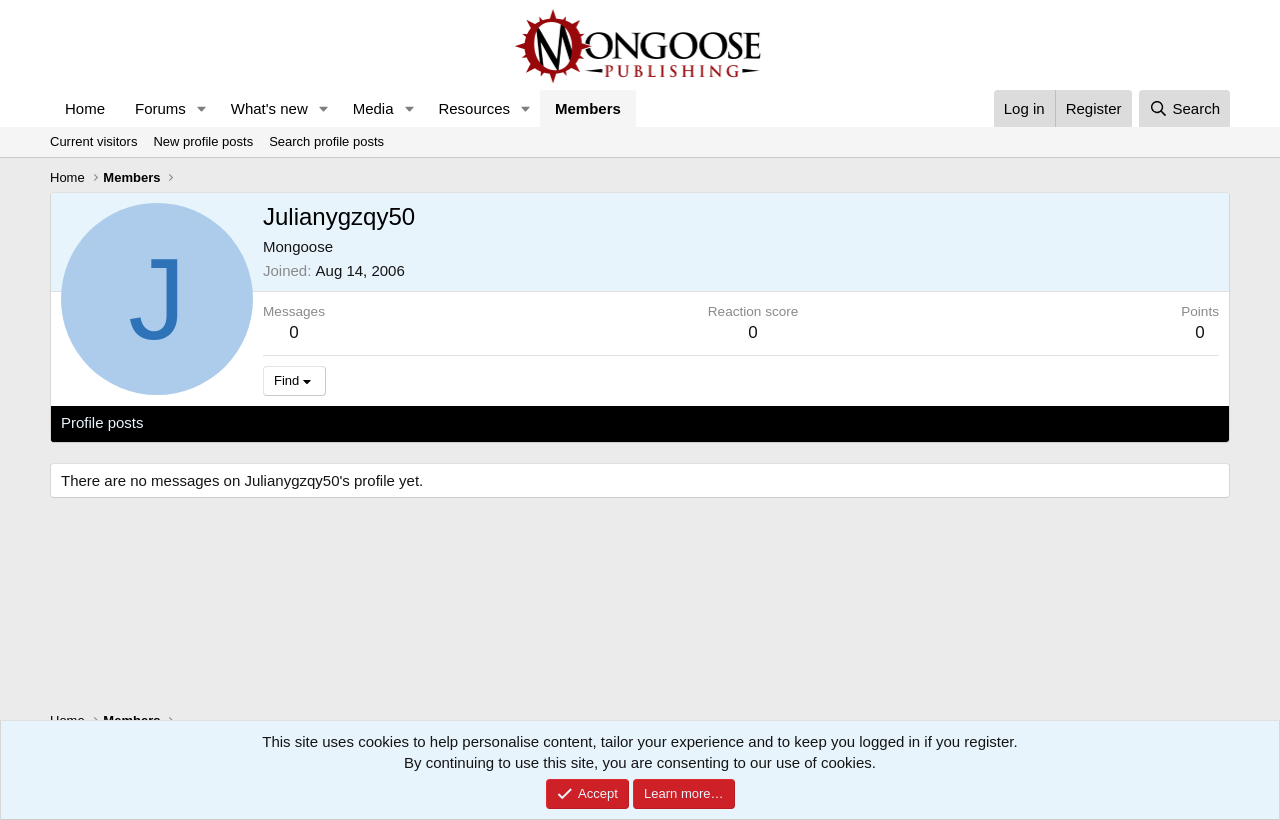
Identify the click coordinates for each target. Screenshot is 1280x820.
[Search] (1184, 108)
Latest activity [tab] (209, 422)
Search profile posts (326, 141)
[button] (202, 108)
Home (85, 108)
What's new (269, 108)
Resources (474, 108)
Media (373, 108)
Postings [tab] (303, 422)
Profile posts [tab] (102, 422)
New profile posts (203, 141)
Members (588, 108)
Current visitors (93, 141)
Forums (160, 108)
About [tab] (371, 422)
